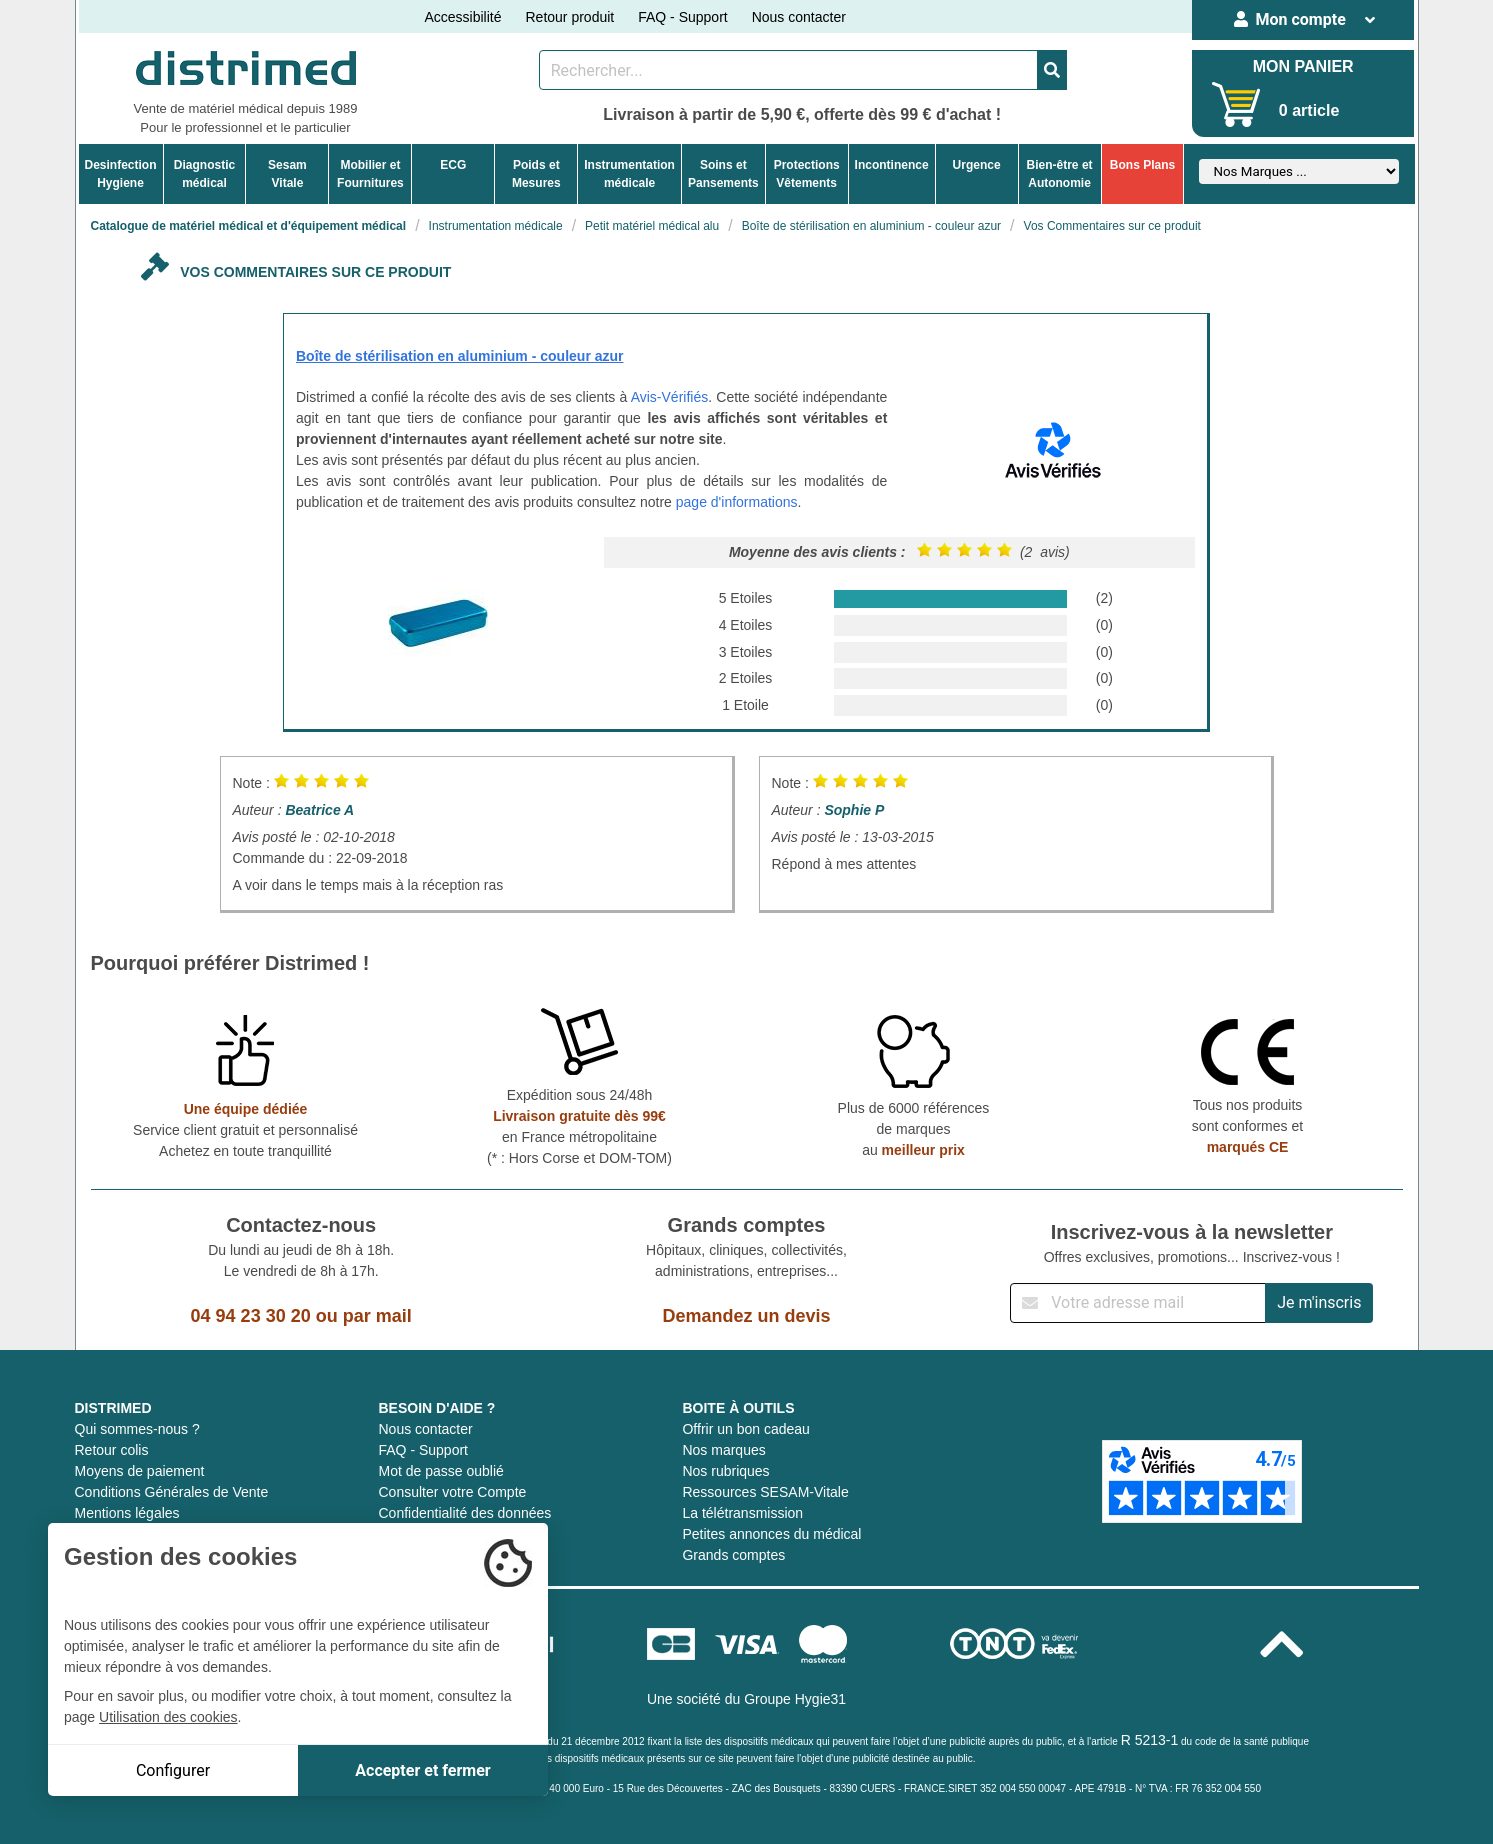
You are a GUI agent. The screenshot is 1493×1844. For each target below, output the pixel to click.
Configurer (173, 1770)
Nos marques (723, 1450)
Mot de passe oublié (440, 1471)
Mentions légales (127, 1513)
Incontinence (892, 165)
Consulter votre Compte (452, 1492)
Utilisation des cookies (168, 1717)
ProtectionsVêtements (807, 174)
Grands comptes (733, 1555)
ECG (453, 165)
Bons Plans (1142, 165)
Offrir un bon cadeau (745, 1429)
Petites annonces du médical (771, 1534)
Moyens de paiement (140, 1471)
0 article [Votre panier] (1309, 110)
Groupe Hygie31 (795, 1699)
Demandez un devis (746, 1316)
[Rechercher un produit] (788, 70)
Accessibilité (462, 17)
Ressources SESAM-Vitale (765, 1492)
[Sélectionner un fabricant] (1299, 171)
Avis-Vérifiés (670, 397)
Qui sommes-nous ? (137, 1429)
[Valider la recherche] (1052, 70)
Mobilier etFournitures (370, 174)
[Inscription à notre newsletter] (1138, 1303)
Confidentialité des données (464, 1513)
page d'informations (737, 502)
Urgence (977, 165)
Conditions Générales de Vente (172, 1492)
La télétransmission (742, 1513)
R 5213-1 (1150, 1740)
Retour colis (112, 1450)
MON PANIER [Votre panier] (1303, 66)
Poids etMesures (536, 174)
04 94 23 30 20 (251, 1316)
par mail (377, 1316)
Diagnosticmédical (204, 174)
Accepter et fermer (422, 1770)
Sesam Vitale (287, 174)
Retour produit (569, 17)
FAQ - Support (682, 17)
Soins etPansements (723, 174)
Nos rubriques (725, 1471)
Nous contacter (799, 17)
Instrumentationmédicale (629, 174)
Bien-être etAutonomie (1060, 174)
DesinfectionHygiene (121, 174)
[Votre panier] (1236, 104)
